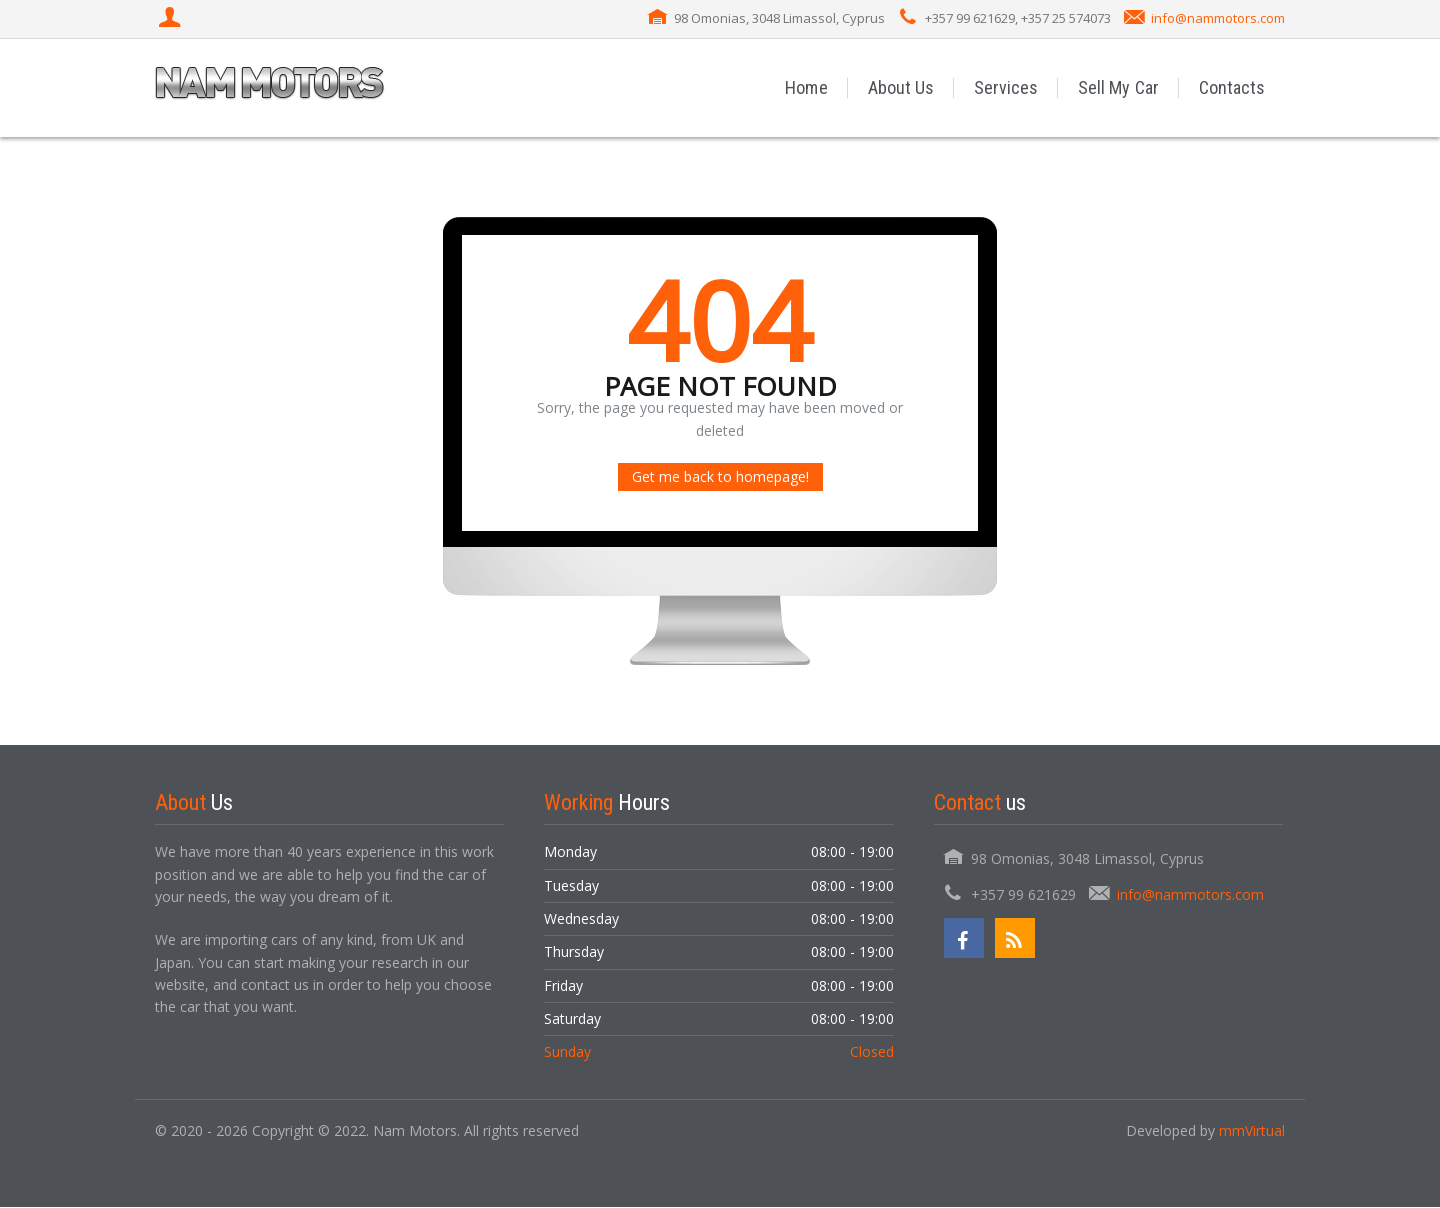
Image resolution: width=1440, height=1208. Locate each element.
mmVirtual (1252, 1130)
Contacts (1232, 87)
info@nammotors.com (1218, 18)
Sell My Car (1119, 87)
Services (1007, 87)
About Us (902, 87)
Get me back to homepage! (720, 477)
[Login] (172, 19)
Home (808, 87)
